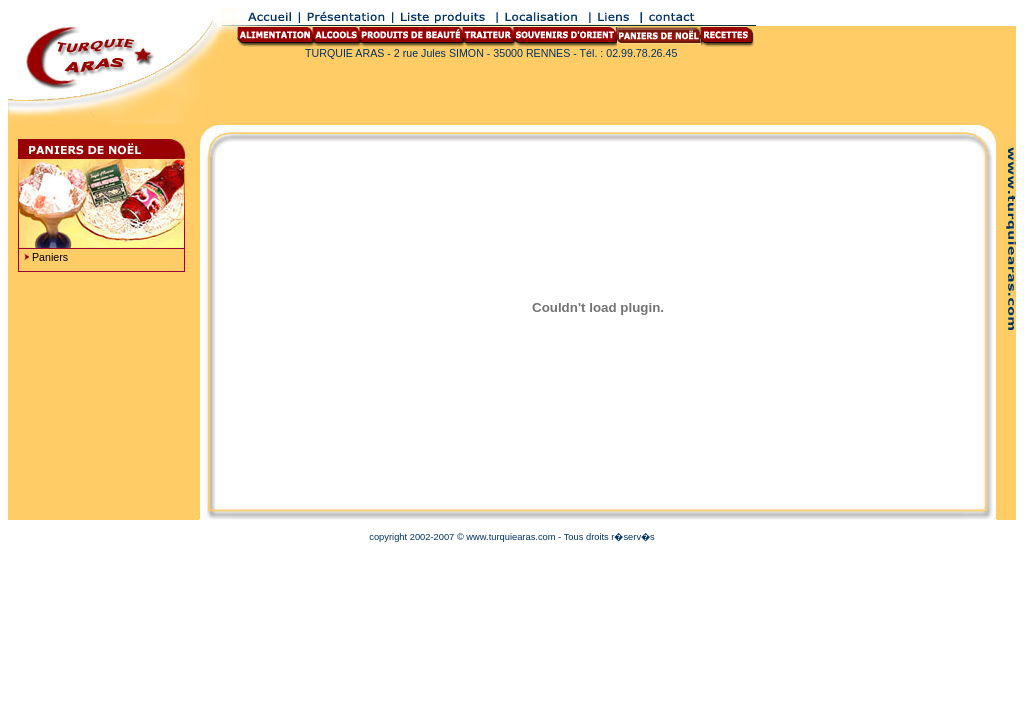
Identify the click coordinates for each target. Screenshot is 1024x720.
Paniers (50, 257)
